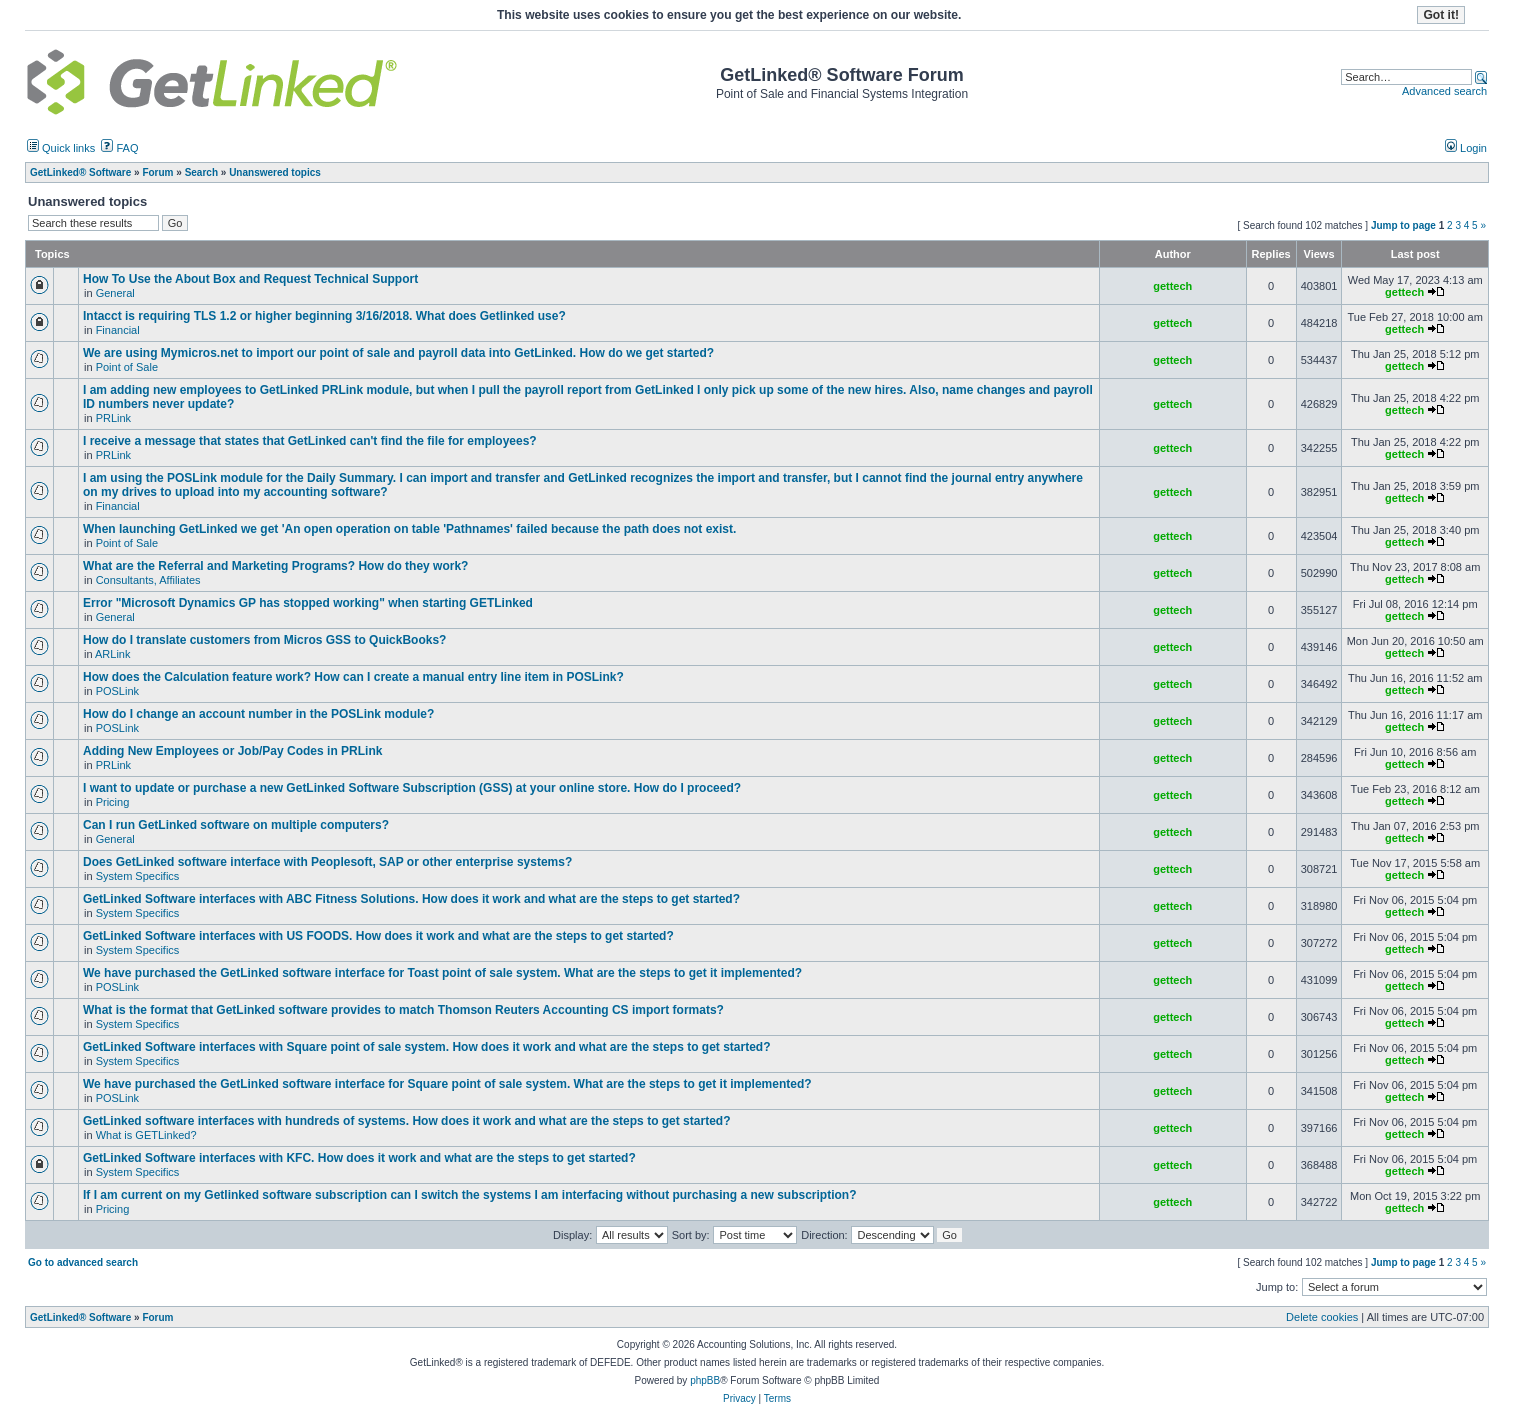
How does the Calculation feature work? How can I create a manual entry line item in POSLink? (353, 677)
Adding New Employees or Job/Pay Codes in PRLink (232, 751)
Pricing (113, 802)
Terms (777, 1398)
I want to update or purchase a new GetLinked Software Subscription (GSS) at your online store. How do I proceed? (412, 788)
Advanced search (1444, 91)
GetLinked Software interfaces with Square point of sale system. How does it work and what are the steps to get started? (426, 1047)
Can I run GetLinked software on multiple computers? (236, 825)
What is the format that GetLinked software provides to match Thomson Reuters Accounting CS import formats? (403, 1010)
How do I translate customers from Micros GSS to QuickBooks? (264, 640)
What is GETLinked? (146, 1135)
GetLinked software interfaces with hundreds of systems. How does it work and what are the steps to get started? (406, 1121)
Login (1466, 148)
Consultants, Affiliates (148, 580)
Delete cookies (1322, 1317)
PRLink (113, 418)
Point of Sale (127, 367)
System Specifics (138, 876)
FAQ (119, 148)
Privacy (739, 1398)
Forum (157, 1317)
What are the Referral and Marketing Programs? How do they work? (275, 566)
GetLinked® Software (80, 1317)
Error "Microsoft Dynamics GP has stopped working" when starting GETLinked (308, 603)
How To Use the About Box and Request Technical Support (250, 279)
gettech (1172, 286)
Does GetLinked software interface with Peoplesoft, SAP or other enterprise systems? (327, 862)
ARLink (112, 654)
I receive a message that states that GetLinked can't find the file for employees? (310, 441)
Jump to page (1403, 225)
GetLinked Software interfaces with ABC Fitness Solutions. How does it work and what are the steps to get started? (411, 899)
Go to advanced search (83, 1262)
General (115, 293)
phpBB (705, 1380)
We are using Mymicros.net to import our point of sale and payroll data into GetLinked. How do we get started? (398, 353)
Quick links (61, 148)
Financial (118, 330)
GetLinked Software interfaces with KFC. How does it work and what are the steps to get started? (359, 1158)
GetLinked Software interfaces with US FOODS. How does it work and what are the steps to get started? (378, 936)
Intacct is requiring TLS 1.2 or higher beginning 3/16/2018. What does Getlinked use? (324, 316)
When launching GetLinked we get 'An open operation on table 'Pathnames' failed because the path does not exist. (409, 529)
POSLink (117, 691)
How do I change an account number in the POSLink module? (258, 714)
